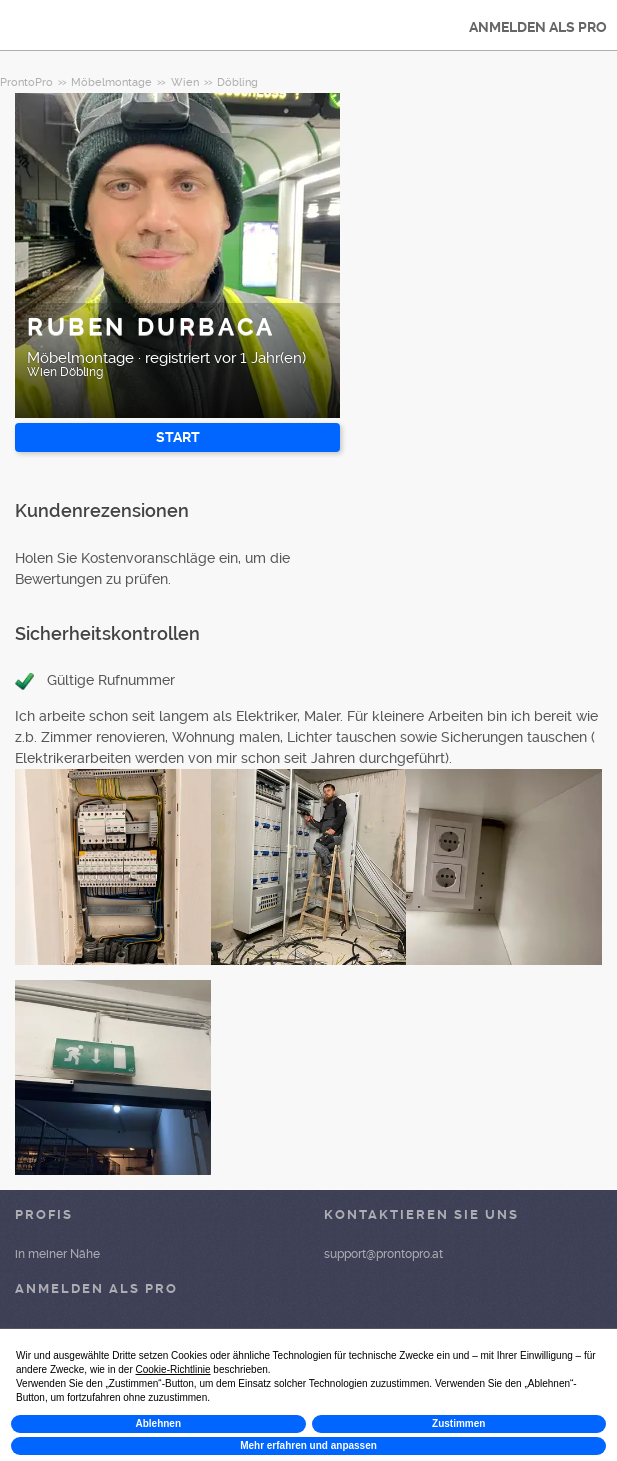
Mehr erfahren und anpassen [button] (308, 1445)
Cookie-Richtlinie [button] (173, 1369)
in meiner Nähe (57, 1254)
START (178, 437)
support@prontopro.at (383, 1254)
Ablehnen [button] (158, 1423)
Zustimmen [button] (458, 1423)
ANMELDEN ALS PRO (538, 27)
